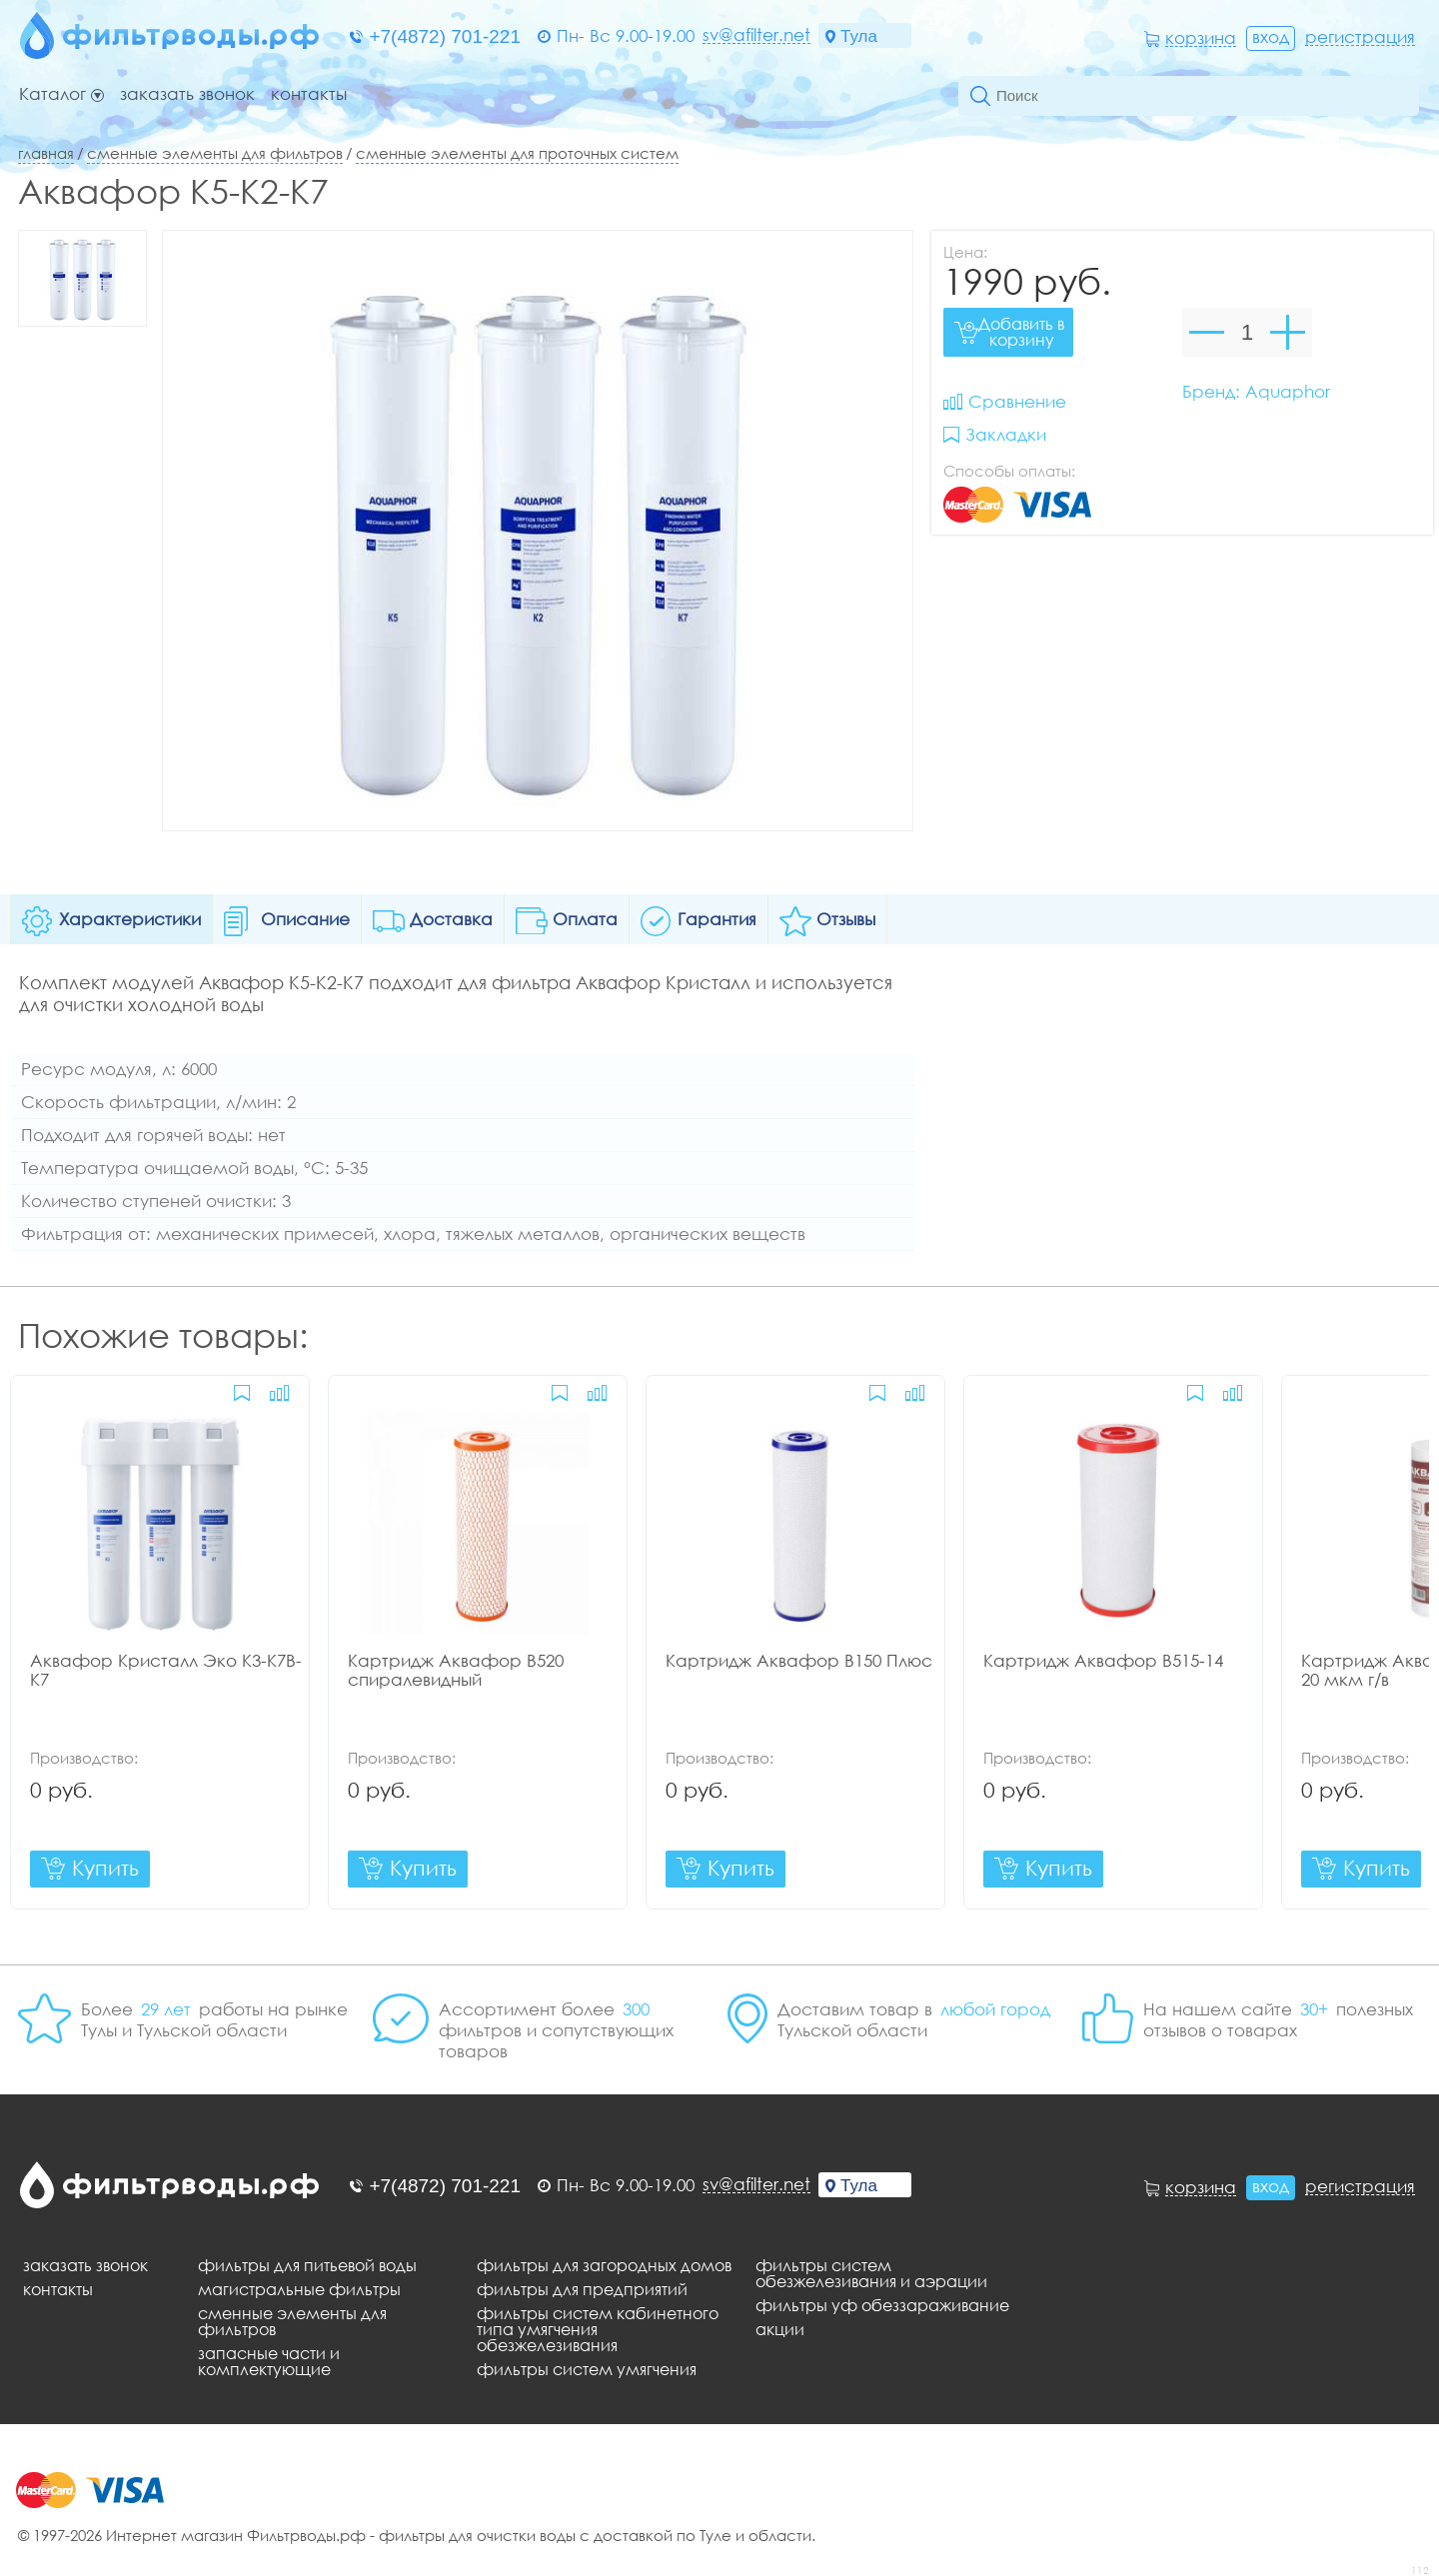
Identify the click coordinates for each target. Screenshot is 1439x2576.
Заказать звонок (187, 94)
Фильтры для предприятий (582, 2289)
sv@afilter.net (756, 35)
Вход (1270, 36)
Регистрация (1360, 37)
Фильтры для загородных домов (604, 2265)
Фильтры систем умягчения (587, 2369)
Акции (779, 2329)
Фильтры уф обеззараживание (882, 2305)
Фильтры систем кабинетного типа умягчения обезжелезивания (598, 2329)
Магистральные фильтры (299, 2289)
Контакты (309, 94)
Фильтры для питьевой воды (307, 2265)
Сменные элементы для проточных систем (517, 153)
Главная (46, 153)
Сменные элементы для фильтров (215, 153)
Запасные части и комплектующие (269, 2361)
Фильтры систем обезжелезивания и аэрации (871, 2273)
